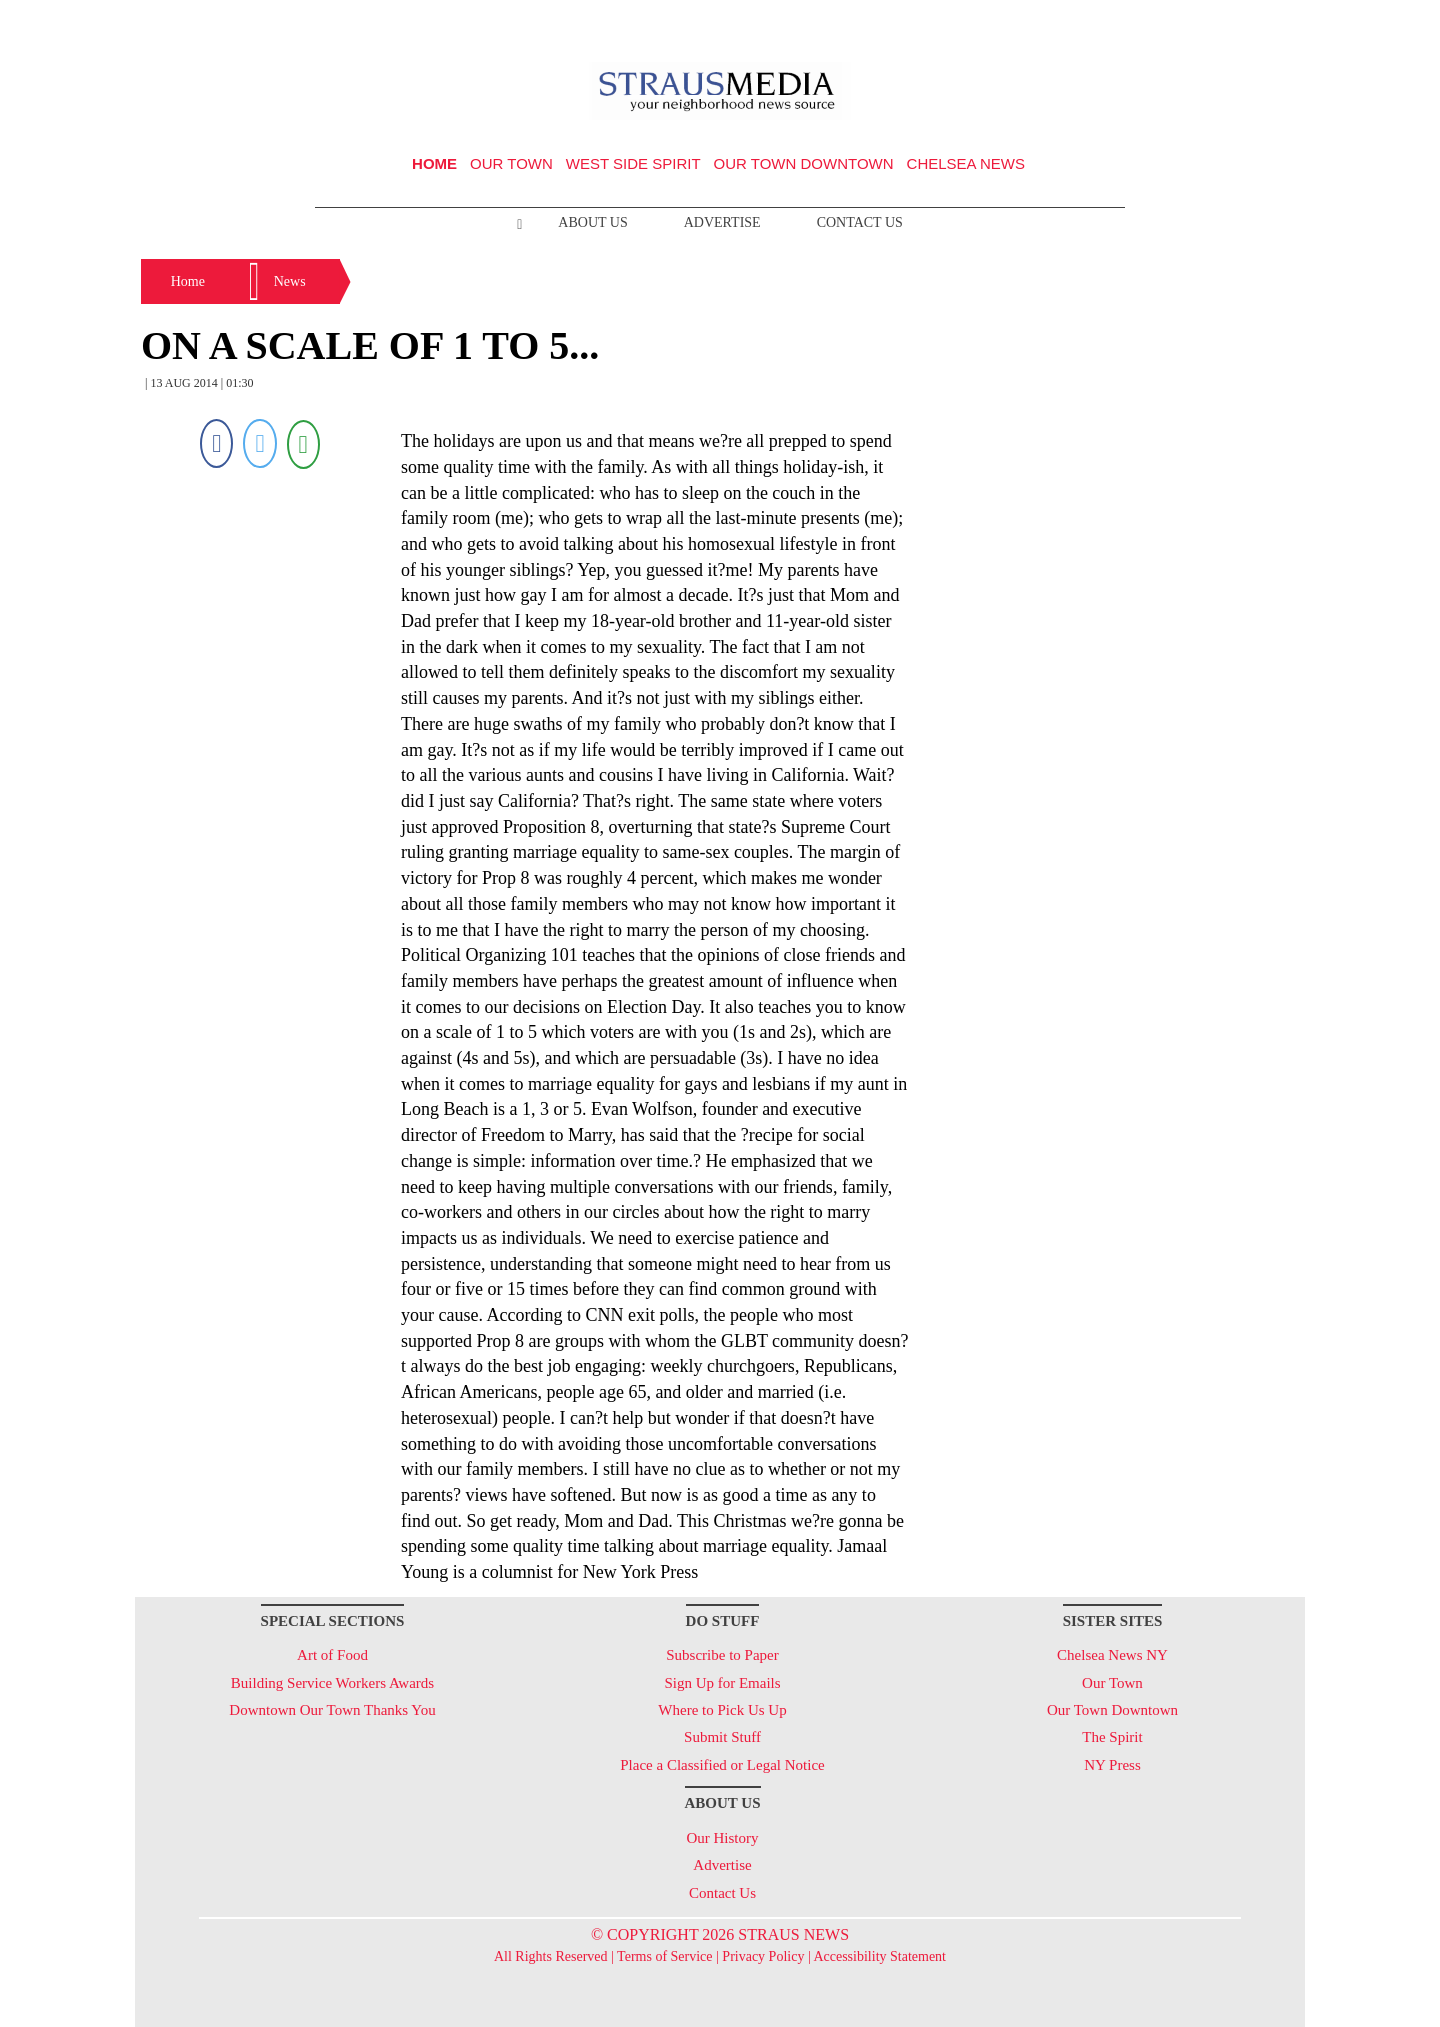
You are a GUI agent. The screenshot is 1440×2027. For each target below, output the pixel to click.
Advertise (722, 222)
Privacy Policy (763, 1956)
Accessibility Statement (879, 1956)
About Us (592, 222)
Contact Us (860, 222)
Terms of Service (664, 1956)
